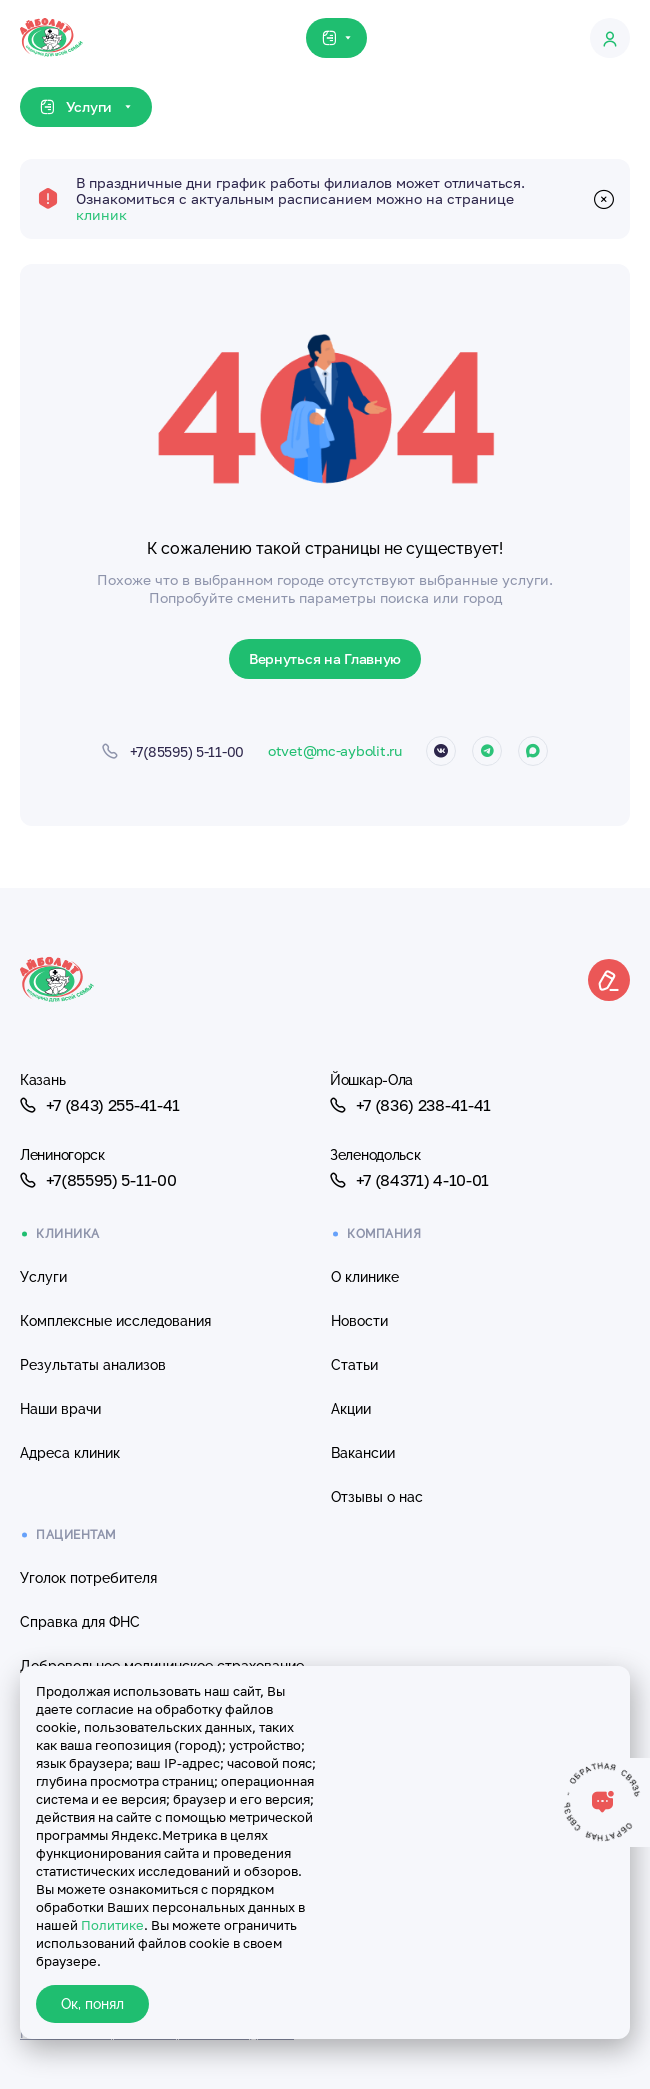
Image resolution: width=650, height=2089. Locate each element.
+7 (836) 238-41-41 (410, 1105)
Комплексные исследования (115, 1321)
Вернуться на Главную (325, 658)
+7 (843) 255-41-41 (100, 1105)
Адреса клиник (70, 1453)
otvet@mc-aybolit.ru (335, 750)
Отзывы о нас (377, 1497)
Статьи (354, 1365)
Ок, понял (92, 2004)
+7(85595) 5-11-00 (98, 1180)
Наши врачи (60, 1409)
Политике (112, 1925)
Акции (351, 1409)
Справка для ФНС (80, 1622)
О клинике (365, 1277)
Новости (359, 1321)
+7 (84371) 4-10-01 (409, 1180)
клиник (101, 214)
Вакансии (363, 1453)
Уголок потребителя (88, 1578)
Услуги (43, 1277)
